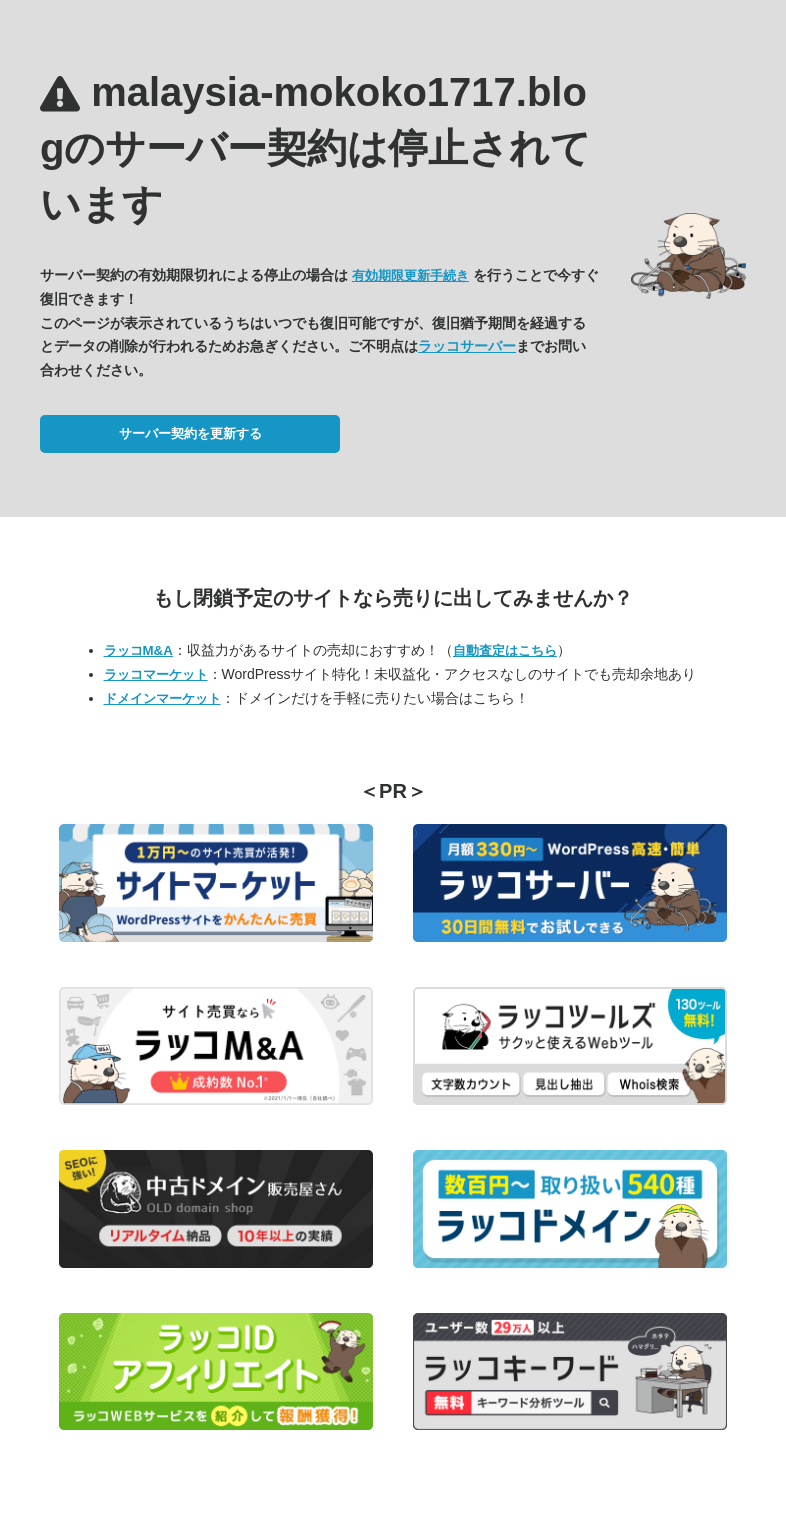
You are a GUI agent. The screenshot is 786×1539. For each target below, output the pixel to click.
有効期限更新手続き (410, 275)
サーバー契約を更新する (190, 433)
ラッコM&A (138, 650)
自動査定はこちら (505, 650)
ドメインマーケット (162, 698)
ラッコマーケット (156, 674)
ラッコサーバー (467, 346)
